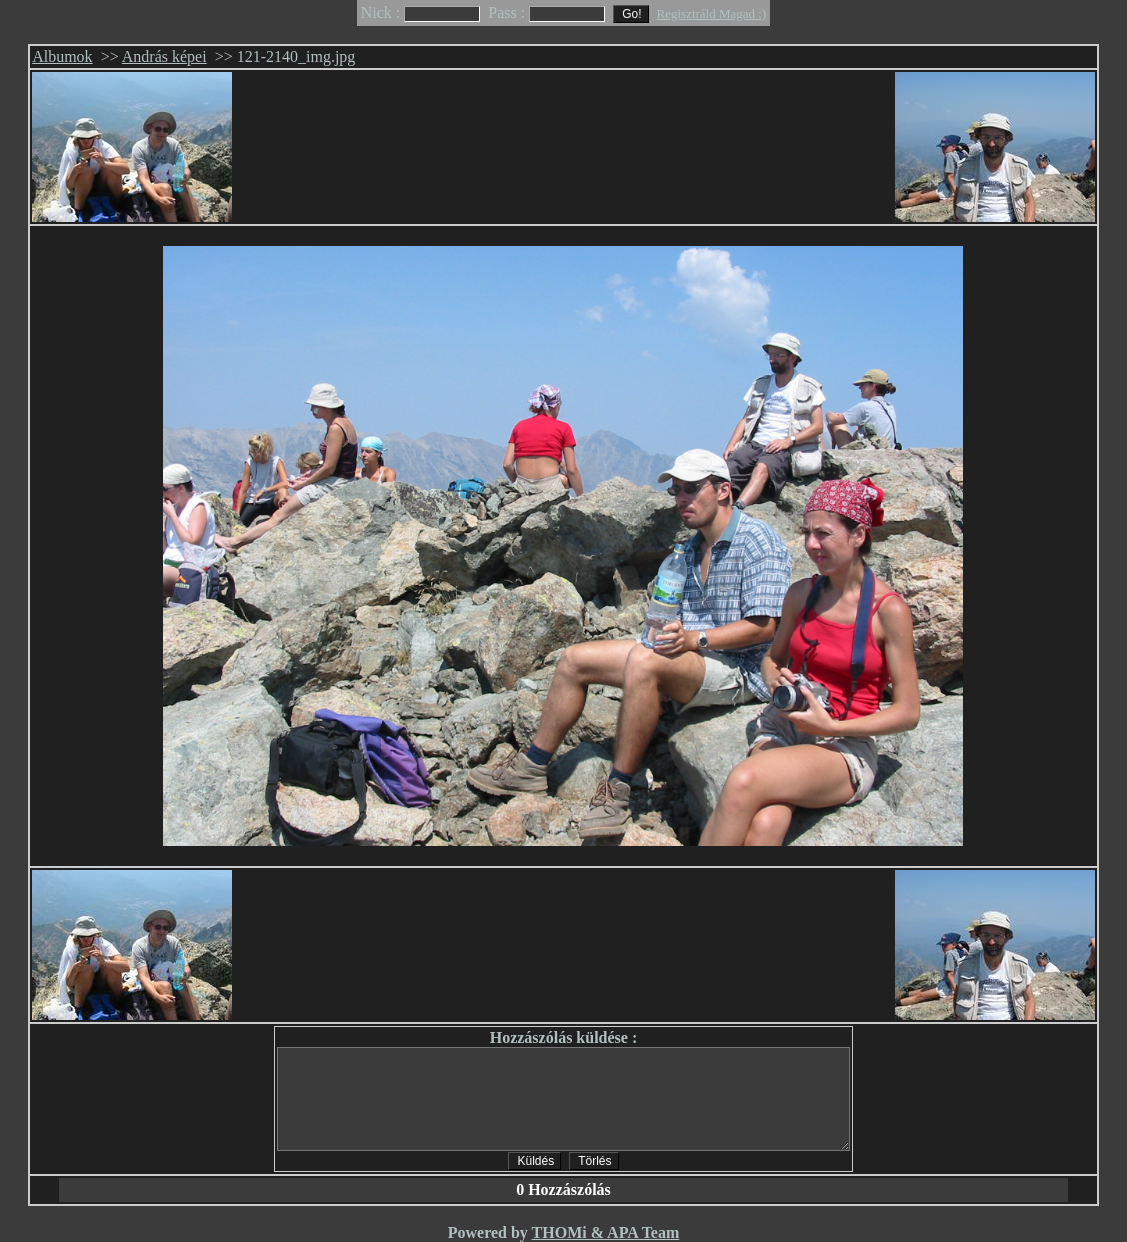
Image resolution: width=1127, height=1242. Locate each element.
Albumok (62, 56)
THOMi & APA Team (606, 1232)
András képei (164, 56)
